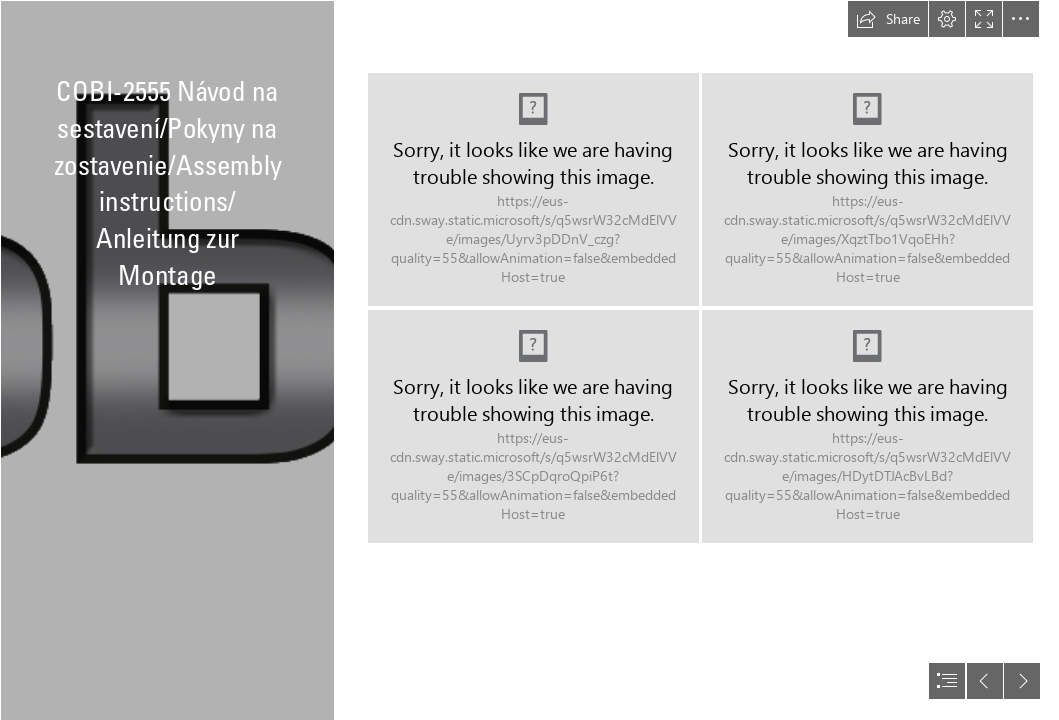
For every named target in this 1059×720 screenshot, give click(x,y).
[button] (888, 19)
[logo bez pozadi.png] (166, 360)
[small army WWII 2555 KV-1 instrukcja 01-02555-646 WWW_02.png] (533, 426)
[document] (529, 360)
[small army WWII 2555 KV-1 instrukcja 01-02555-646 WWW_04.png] (867, 426)
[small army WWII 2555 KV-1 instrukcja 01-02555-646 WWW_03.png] (867, 189)
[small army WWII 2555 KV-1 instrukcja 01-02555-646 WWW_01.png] (533, 189)
